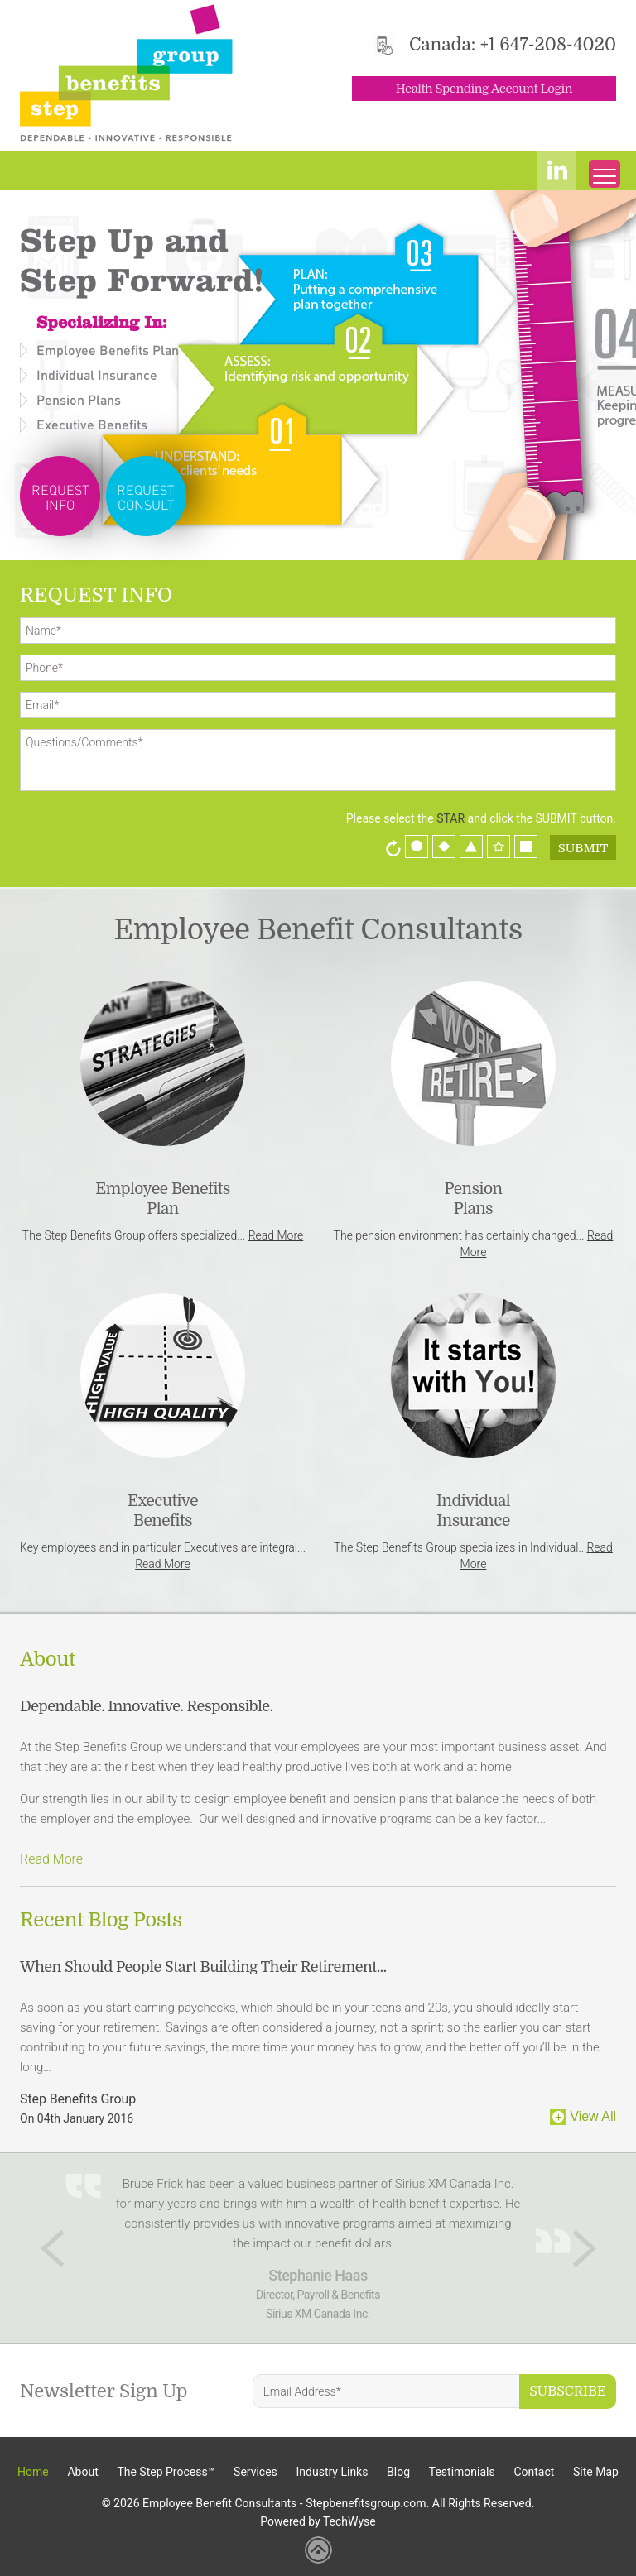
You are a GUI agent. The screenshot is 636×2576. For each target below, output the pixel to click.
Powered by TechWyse (318, 2521)
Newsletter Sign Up (104, 2391)
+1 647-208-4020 (547, 45)
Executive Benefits (91, 424)
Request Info (60, 497)
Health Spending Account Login (484, 88)
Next (584, 2248)
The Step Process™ (165, 2471)
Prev (53, 2248)
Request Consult (146, 497)
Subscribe (567, 2391)
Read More (276, 1235)
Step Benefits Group (78, 2099)
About (47, 1659)
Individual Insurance (96, 374)
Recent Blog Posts (101, 1919)
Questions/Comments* (318, 760)
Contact (533, 2471)
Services (255, 2471)
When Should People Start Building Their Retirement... (203, 1967)
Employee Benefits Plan (107, 349)
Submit (583, 848)
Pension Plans (78, 399)
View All (593, 2116)
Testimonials (462, 2471)
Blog (398, 2471)
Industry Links (332, 2471)
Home (33, 2471)
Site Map (596, 2471)
